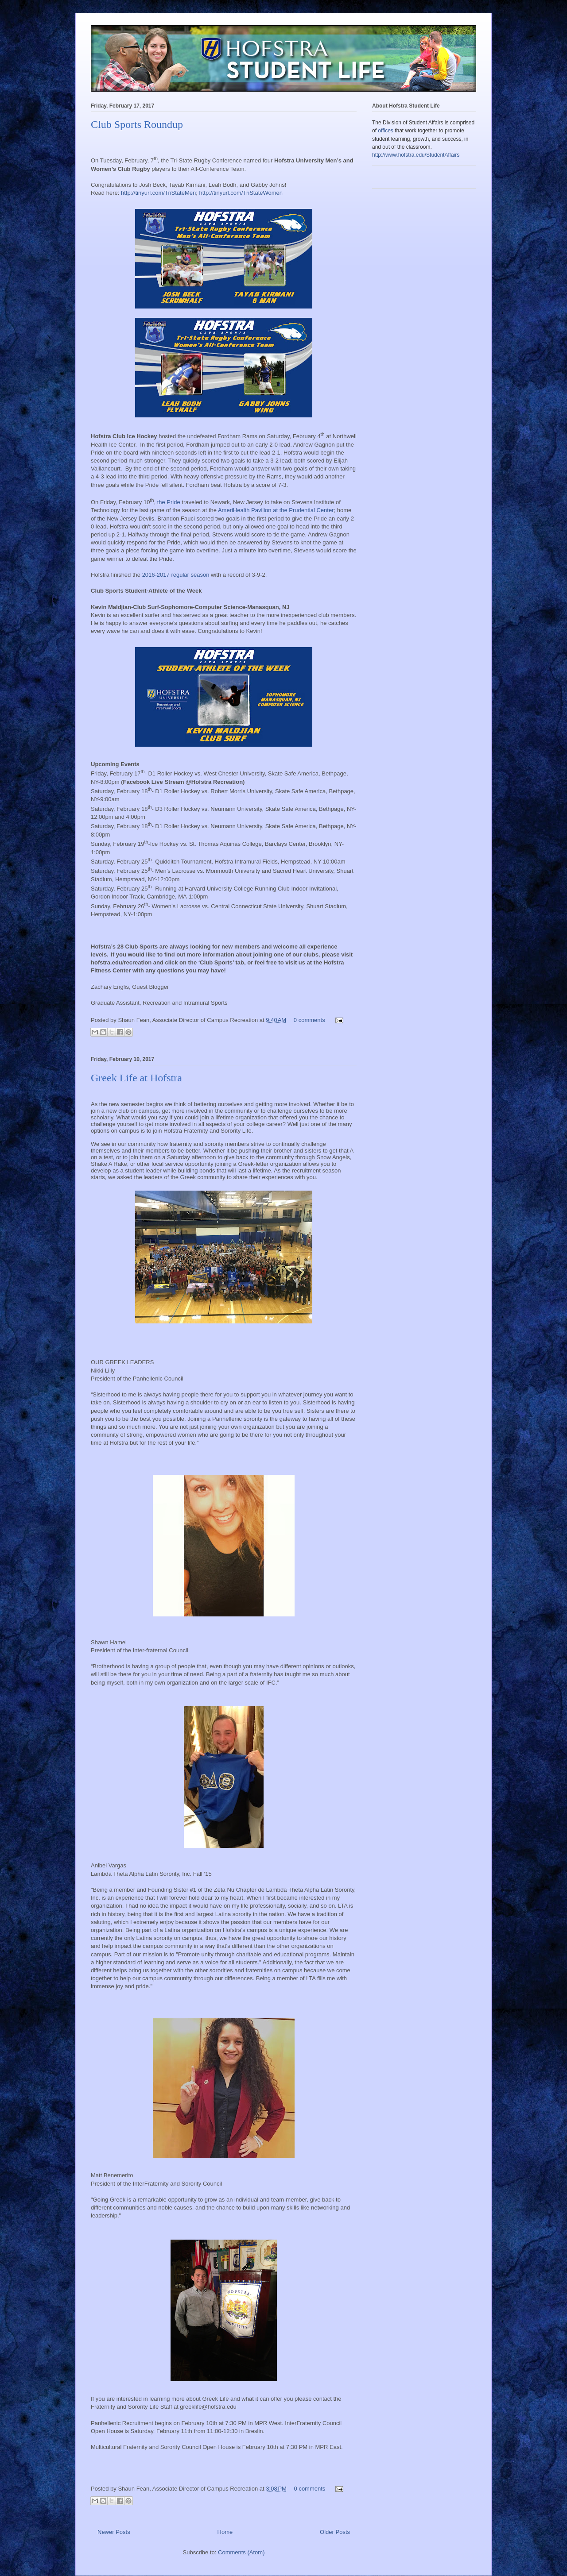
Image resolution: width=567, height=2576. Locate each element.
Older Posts (335, 2532)
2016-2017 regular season (176, 574)
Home (225, 2532)
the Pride (168, 502)
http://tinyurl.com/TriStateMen (158, 192)
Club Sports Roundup (137, 124)
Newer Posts (113, 2532)
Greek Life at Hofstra (136, 1078)
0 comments (309, 1020)
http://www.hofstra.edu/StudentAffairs (415, 155)
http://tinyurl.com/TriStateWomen (241, 192)
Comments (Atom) (241, 2552)
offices (385, 130)
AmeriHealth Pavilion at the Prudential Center (276, 510)
